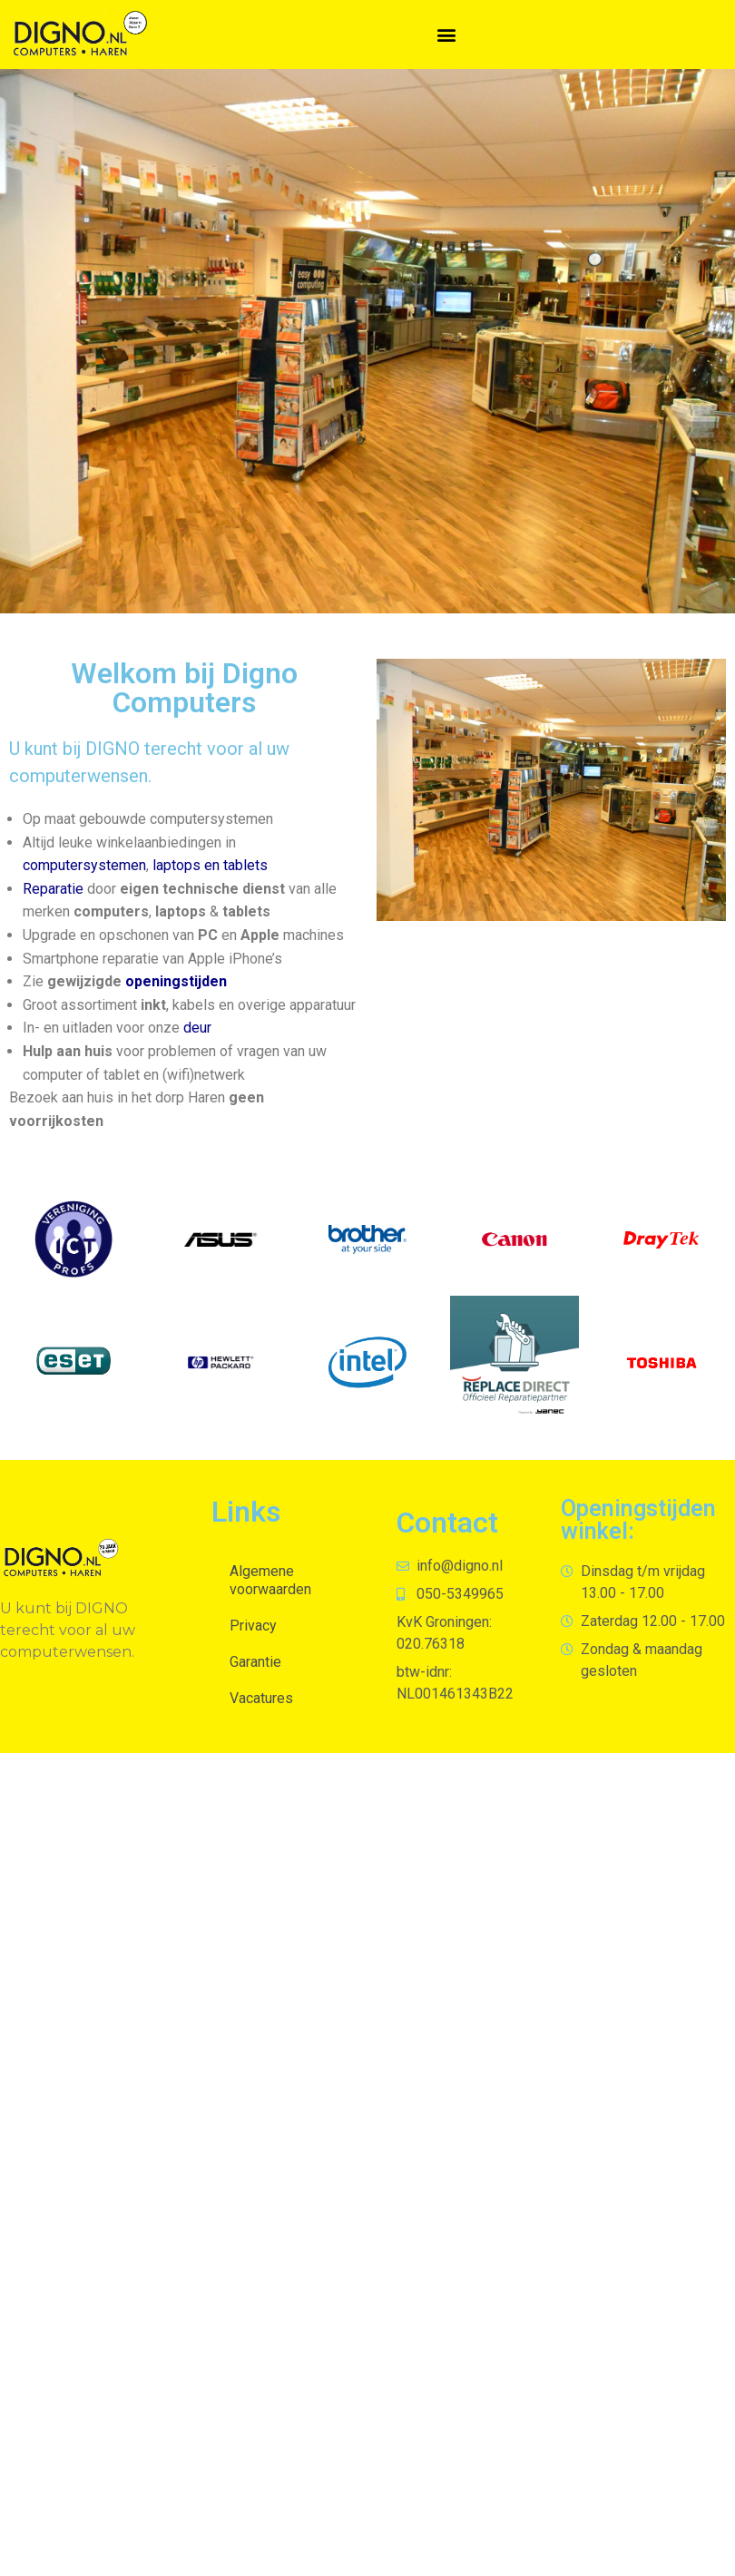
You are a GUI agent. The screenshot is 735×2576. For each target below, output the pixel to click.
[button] (446, 34)
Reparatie (53, 888)
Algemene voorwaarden (270, 1580)
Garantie (255, 1661)
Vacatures (261, 1698)
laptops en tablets (210, 865)
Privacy (253, 1625)
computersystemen (84, 865)
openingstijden (176, 981)
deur (197, 1027)
